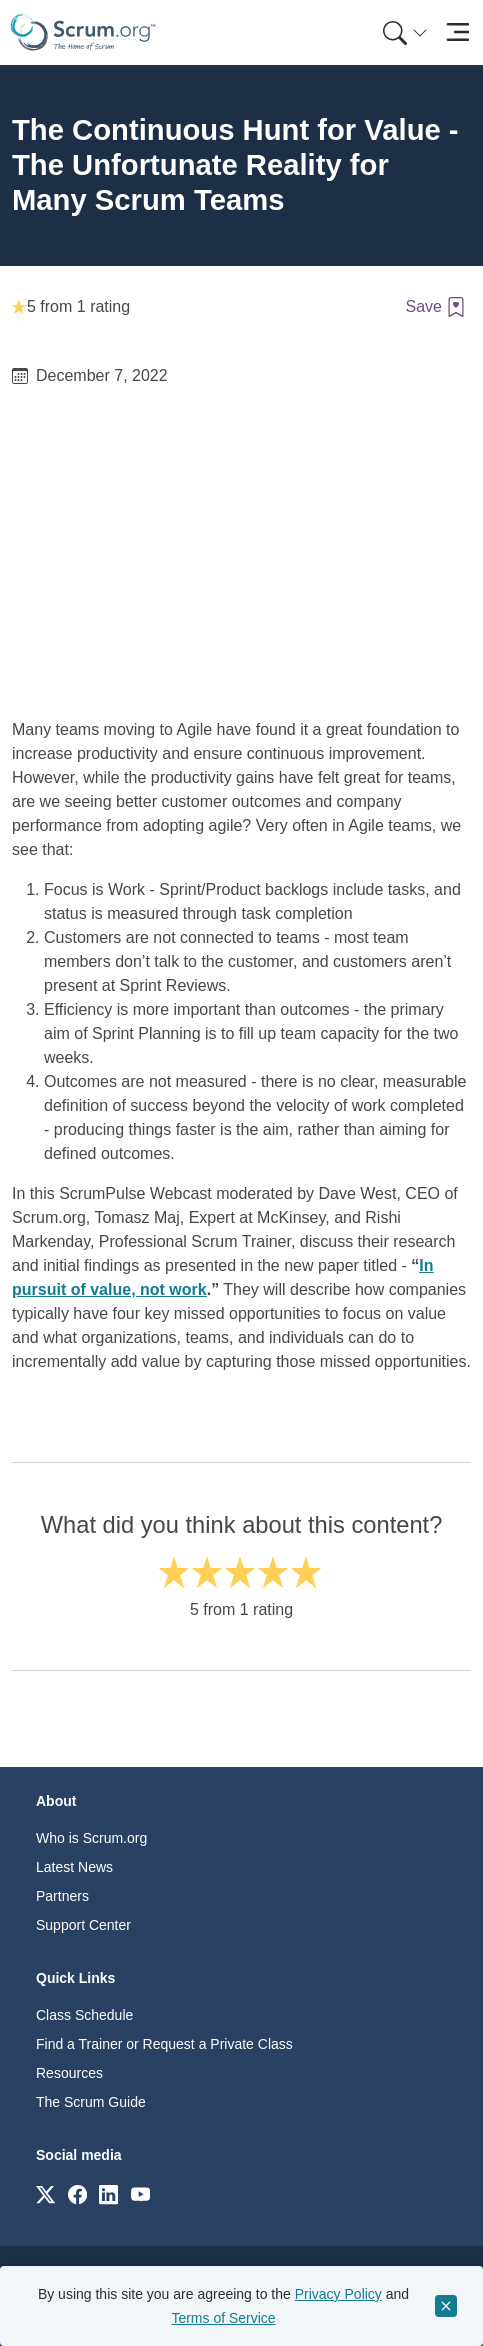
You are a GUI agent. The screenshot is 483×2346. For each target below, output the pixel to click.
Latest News (74, 1867)
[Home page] (83, 32)
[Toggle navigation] (457, 32)
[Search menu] (405, 32)
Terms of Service (223, 2318)
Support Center (83, 1925)
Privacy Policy (338, 2294)
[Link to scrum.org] (45, 2193)
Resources (69, 2073)
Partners (62, 1896)
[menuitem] (403, 32)
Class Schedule (84, 2015)
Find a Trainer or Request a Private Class (164, 2044)
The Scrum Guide (91, 2102)
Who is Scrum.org (91, 1838)
